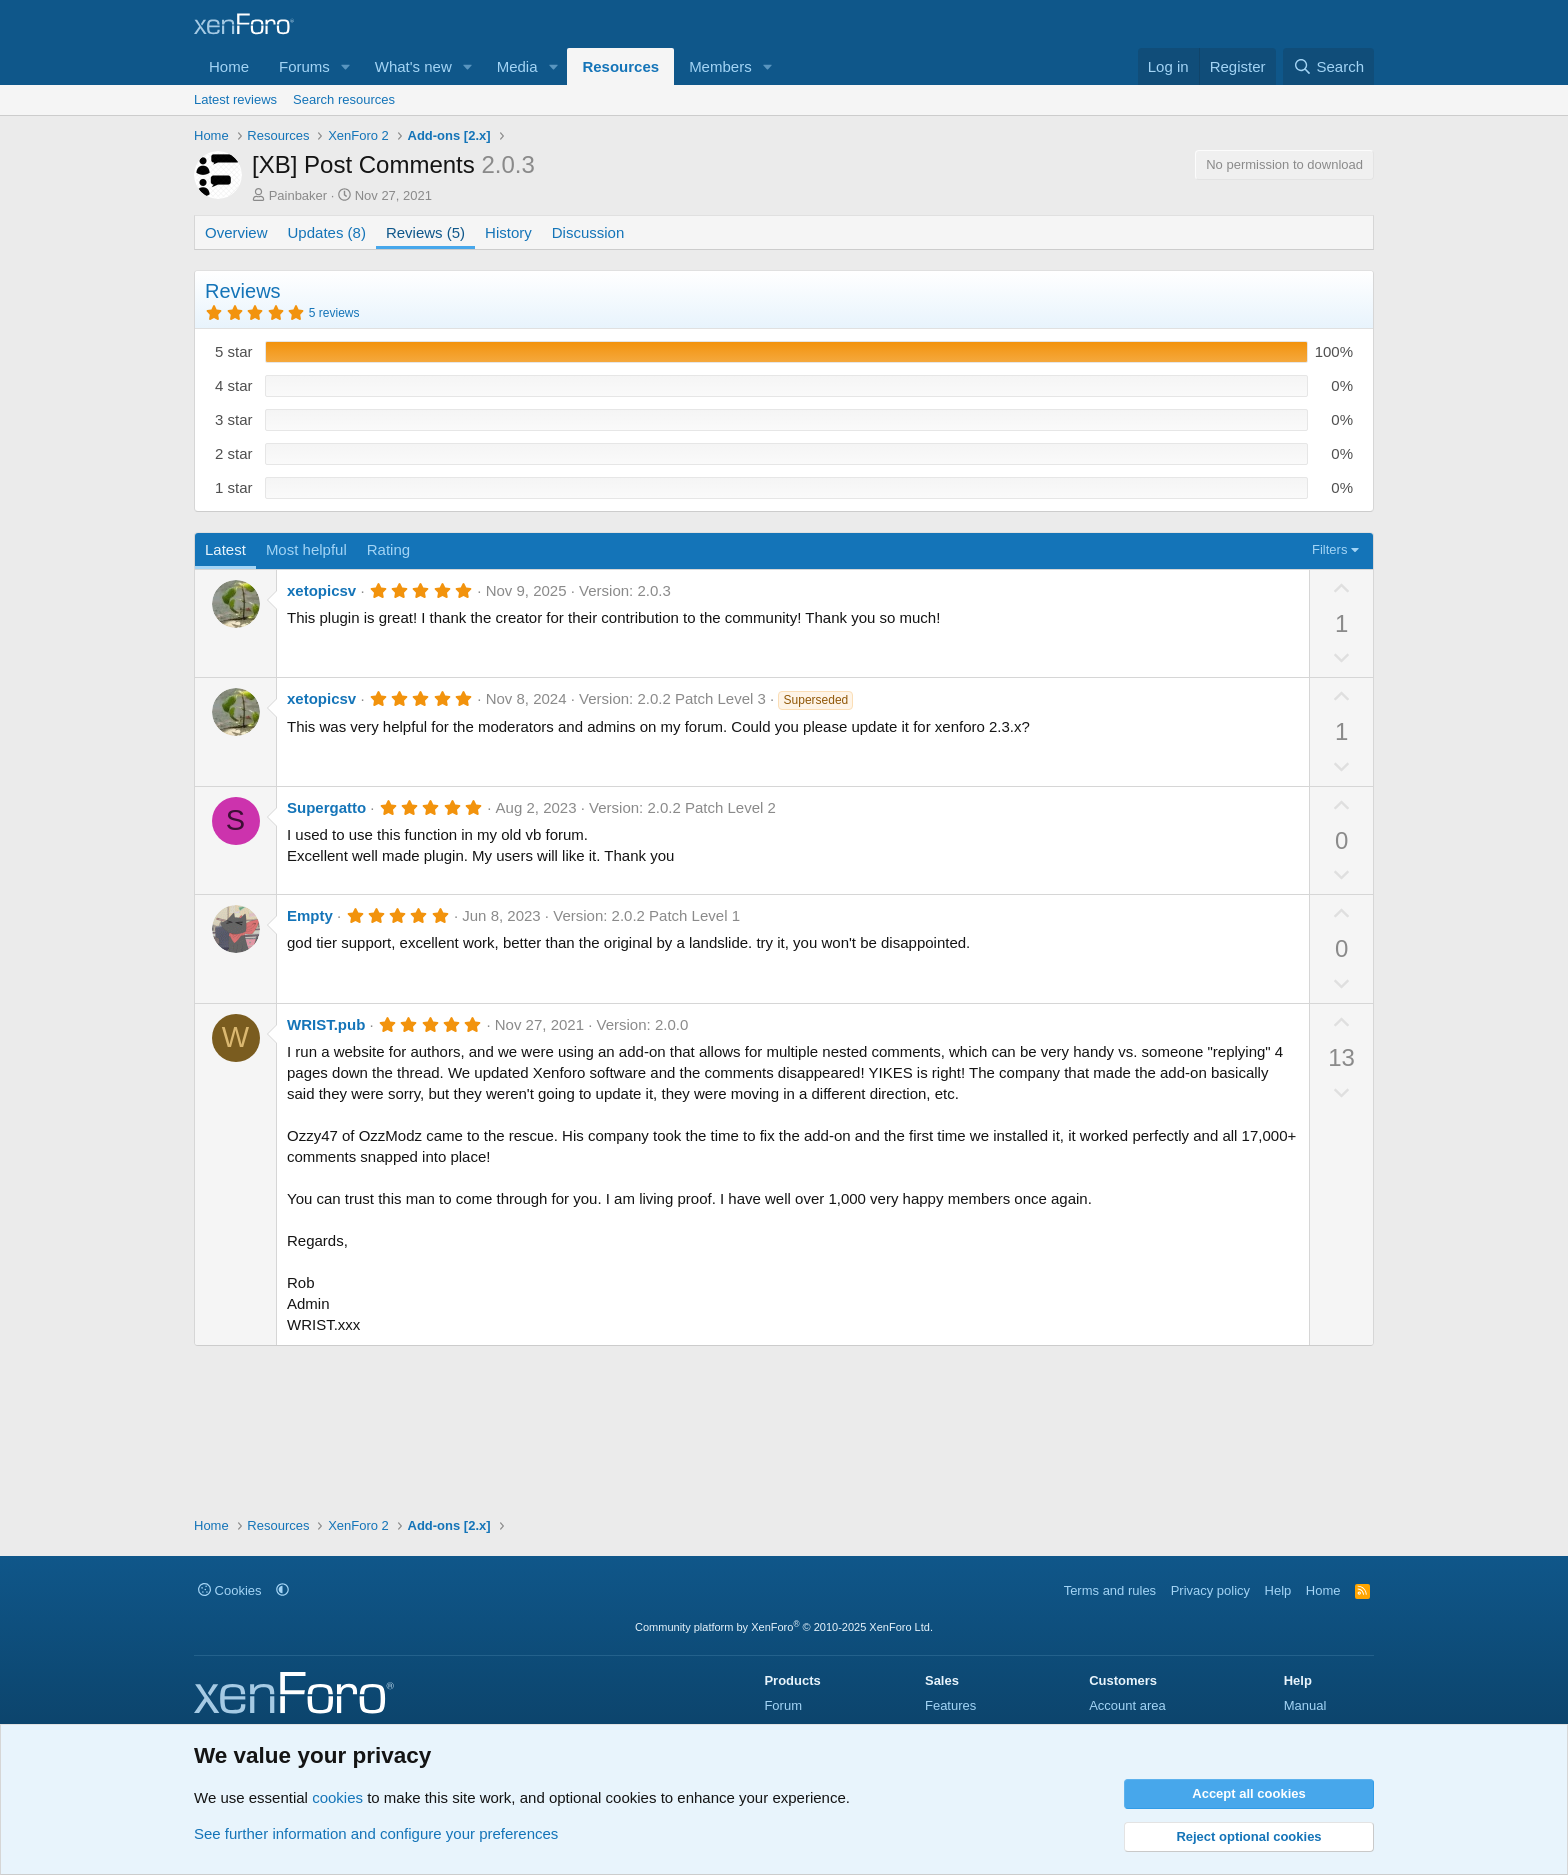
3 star (234, 419)
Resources (620, 66)
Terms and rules (1110, 1590)
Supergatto (326, 807)
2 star (234, 453)
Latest (225, 549)
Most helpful (306, 549)
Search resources (344, 99)
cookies (337, 1797)
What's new (413, 66)
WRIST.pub (326, 1024)
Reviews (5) (425, 232)
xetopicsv (321, 590)
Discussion (588, 232)
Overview (236, 232)
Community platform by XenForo (784, 1627)
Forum (783, 1705)
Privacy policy (1210, 1590)
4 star (234, 385)
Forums (304, 66)
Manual (1305, 1705)
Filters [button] (1329, 549)
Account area (1127, 1705)
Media (517, 66)
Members (720, 66)
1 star (234, 487)
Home (229, 66)
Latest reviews (235, 99)
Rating (388, 549)
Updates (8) (327, 232)
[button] (346, 66)
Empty (310, 915)
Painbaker (298, 195)
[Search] (1328, 66)
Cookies (230, 1590)
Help (1278, 1590)
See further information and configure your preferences (376, 1833)
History (508, 232)
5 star (234, 351)
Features (950, 1705)
